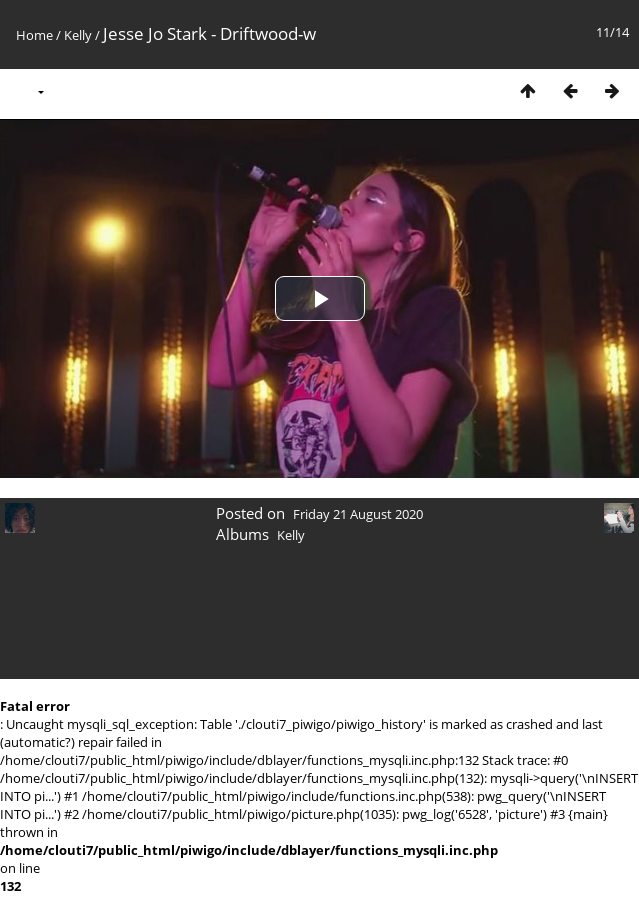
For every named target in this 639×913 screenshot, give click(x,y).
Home (34, 35)
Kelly (78, 35)
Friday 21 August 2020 (358, 514)
